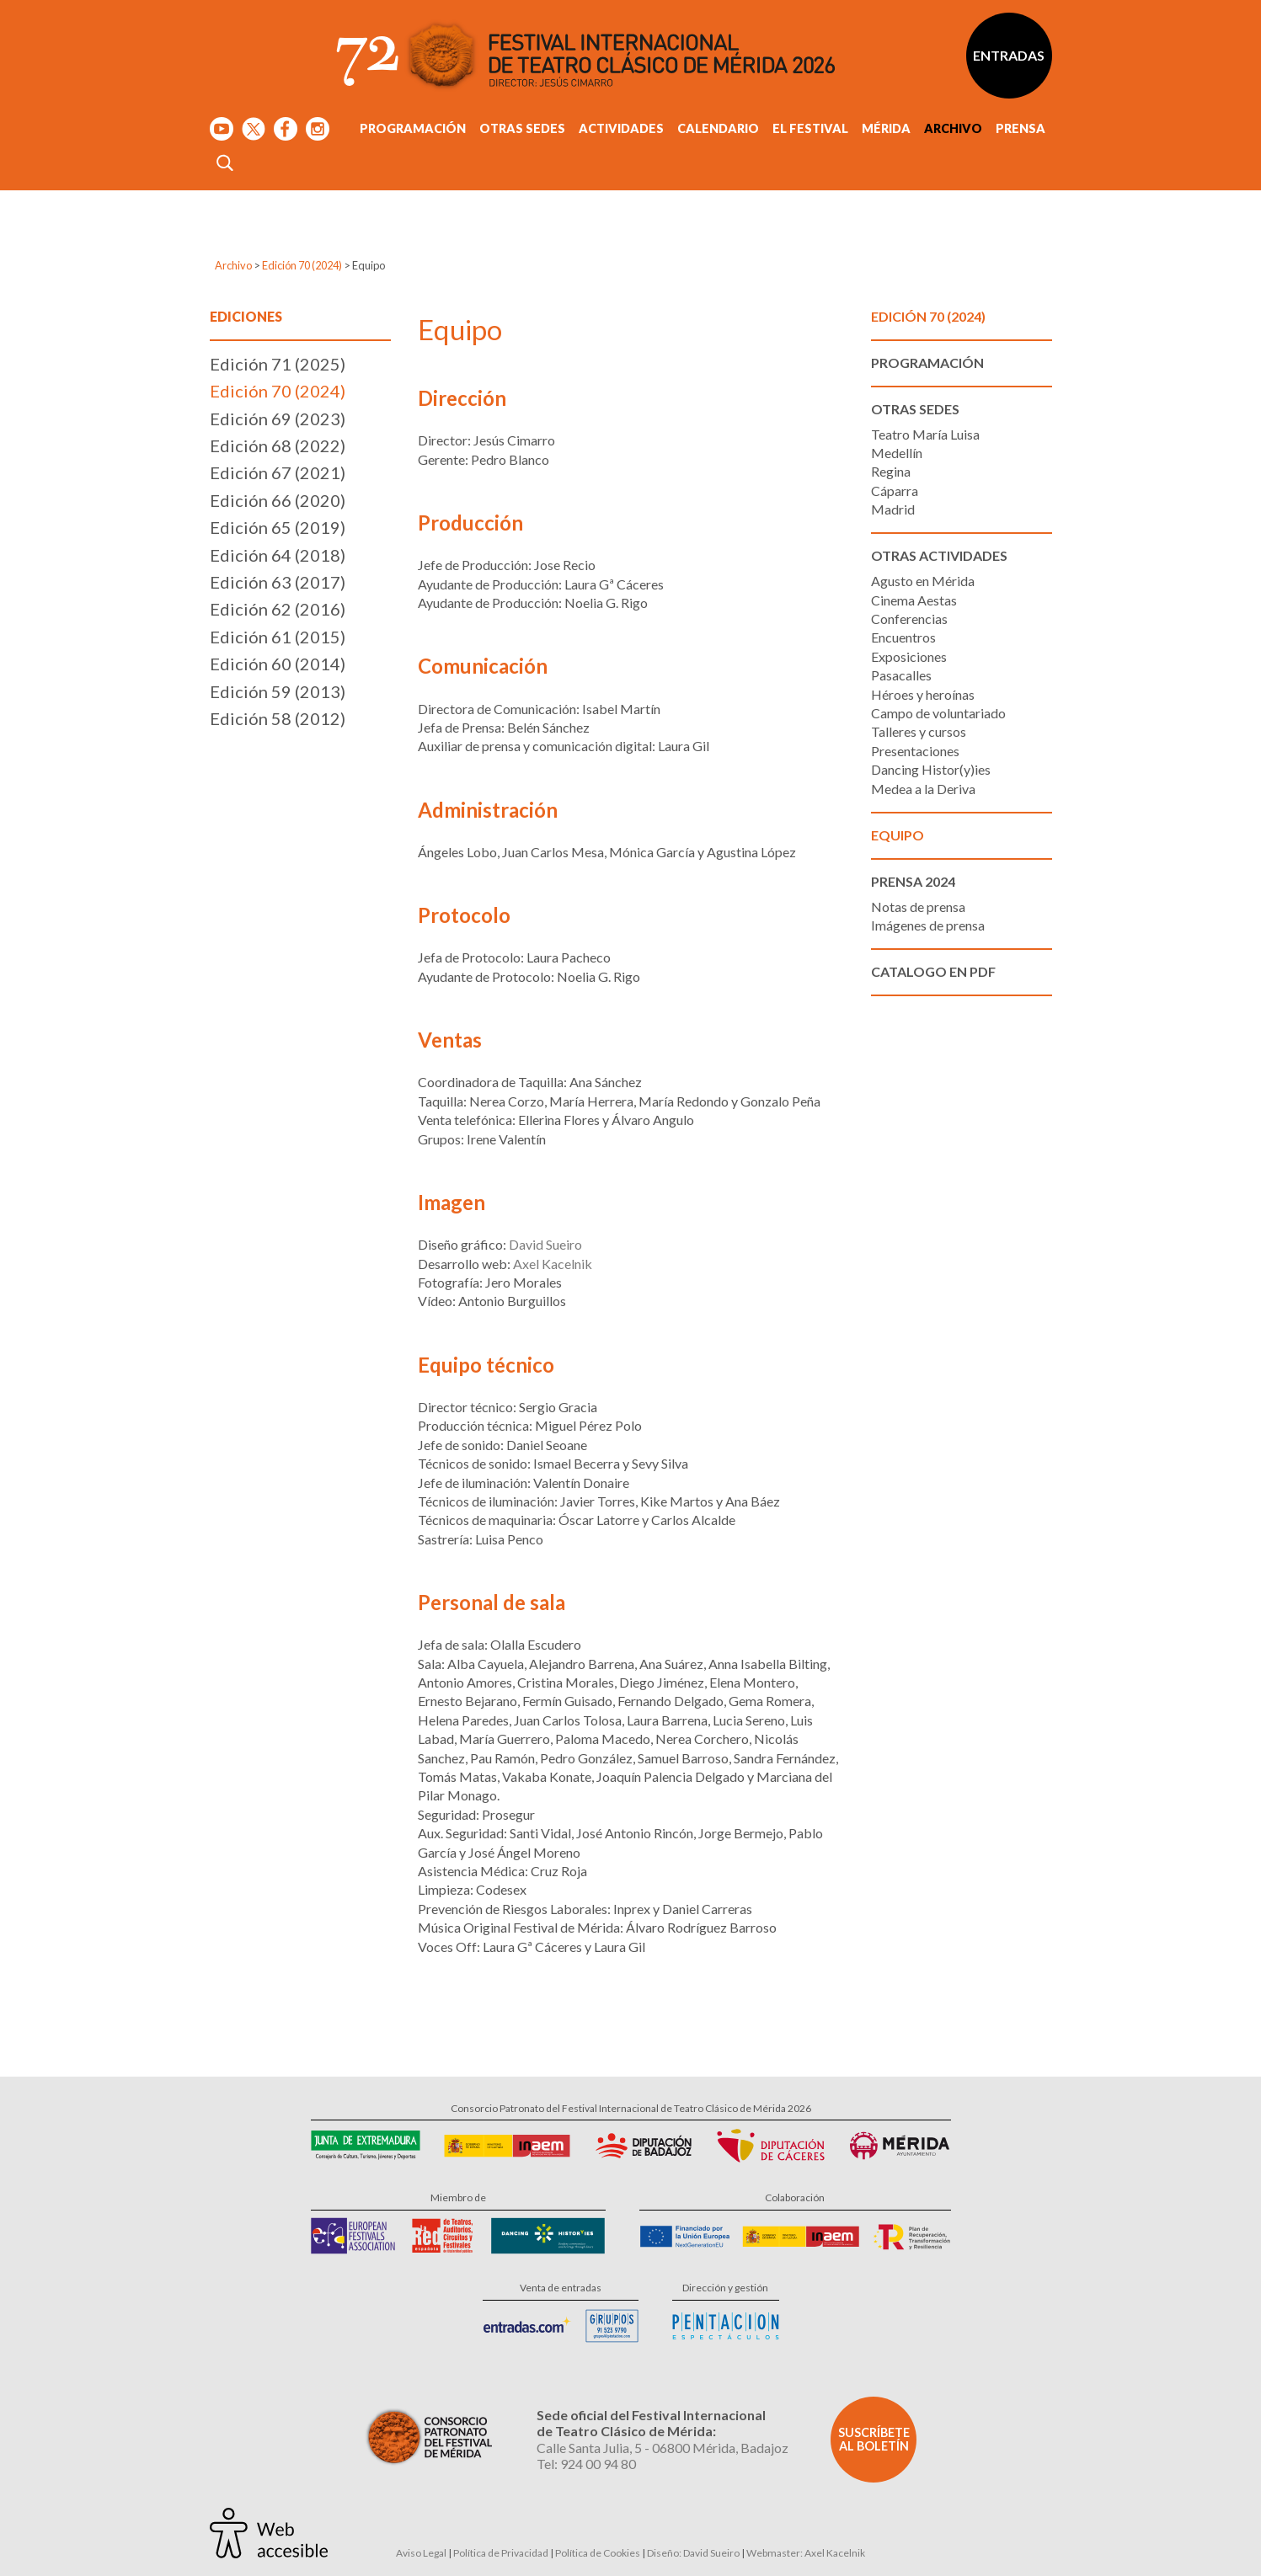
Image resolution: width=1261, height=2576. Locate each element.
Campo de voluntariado (938, 713)
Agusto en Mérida (923, 581)
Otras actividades (939, 555)
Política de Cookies (597, 2553)
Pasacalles (901, 675)
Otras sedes (522, 128)
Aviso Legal (421, 2553)
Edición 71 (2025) (277, 364)
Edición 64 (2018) (277, 555)
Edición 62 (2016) (277, 609)
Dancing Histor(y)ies (931, 769)
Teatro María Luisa (925, 434)
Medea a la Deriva (923, 789)
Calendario (718, 128)
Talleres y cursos (918, 731)
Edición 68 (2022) (277, 445)
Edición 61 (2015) (277, 637)
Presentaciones (915, 751)
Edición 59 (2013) (277, 691)
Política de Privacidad (500, 2553)
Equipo (897, 835)
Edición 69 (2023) (277, 418)
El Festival (810, 128)
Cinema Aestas (914, 600)
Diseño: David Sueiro (693, 2553)
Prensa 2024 (913, 881)
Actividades (621, 128)
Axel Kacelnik (552, 1264)
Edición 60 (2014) (277, 663)
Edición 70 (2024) (302, 265)
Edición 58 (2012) (277, 718)
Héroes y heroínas (923, 694)
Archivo (953, 128)
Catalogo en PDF (933, 971)
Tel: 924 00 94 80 (586, 2464)
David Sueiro (545, 1244)
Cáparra (894, 491)
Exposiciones (909, 656)
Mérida (886, 128)
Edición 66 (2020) (277, 500)
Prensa (1020, 128)
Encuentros (903, 637)
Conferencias (909, 619)
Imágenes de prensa (928, 925)
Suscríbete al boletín (874, 2439)
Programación (413, 128)
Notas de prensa (918, 907)
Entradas (1009, 55)
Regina (891, 471)
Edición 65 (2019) (277, 527)
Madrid (893, 509)
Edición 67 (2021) (277, 472)
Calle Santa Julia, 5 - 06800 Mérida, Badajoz (662, 2448)
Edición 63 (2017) (277, 582)
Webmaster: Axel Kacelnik (805, 2553)
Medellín (896, 453)
